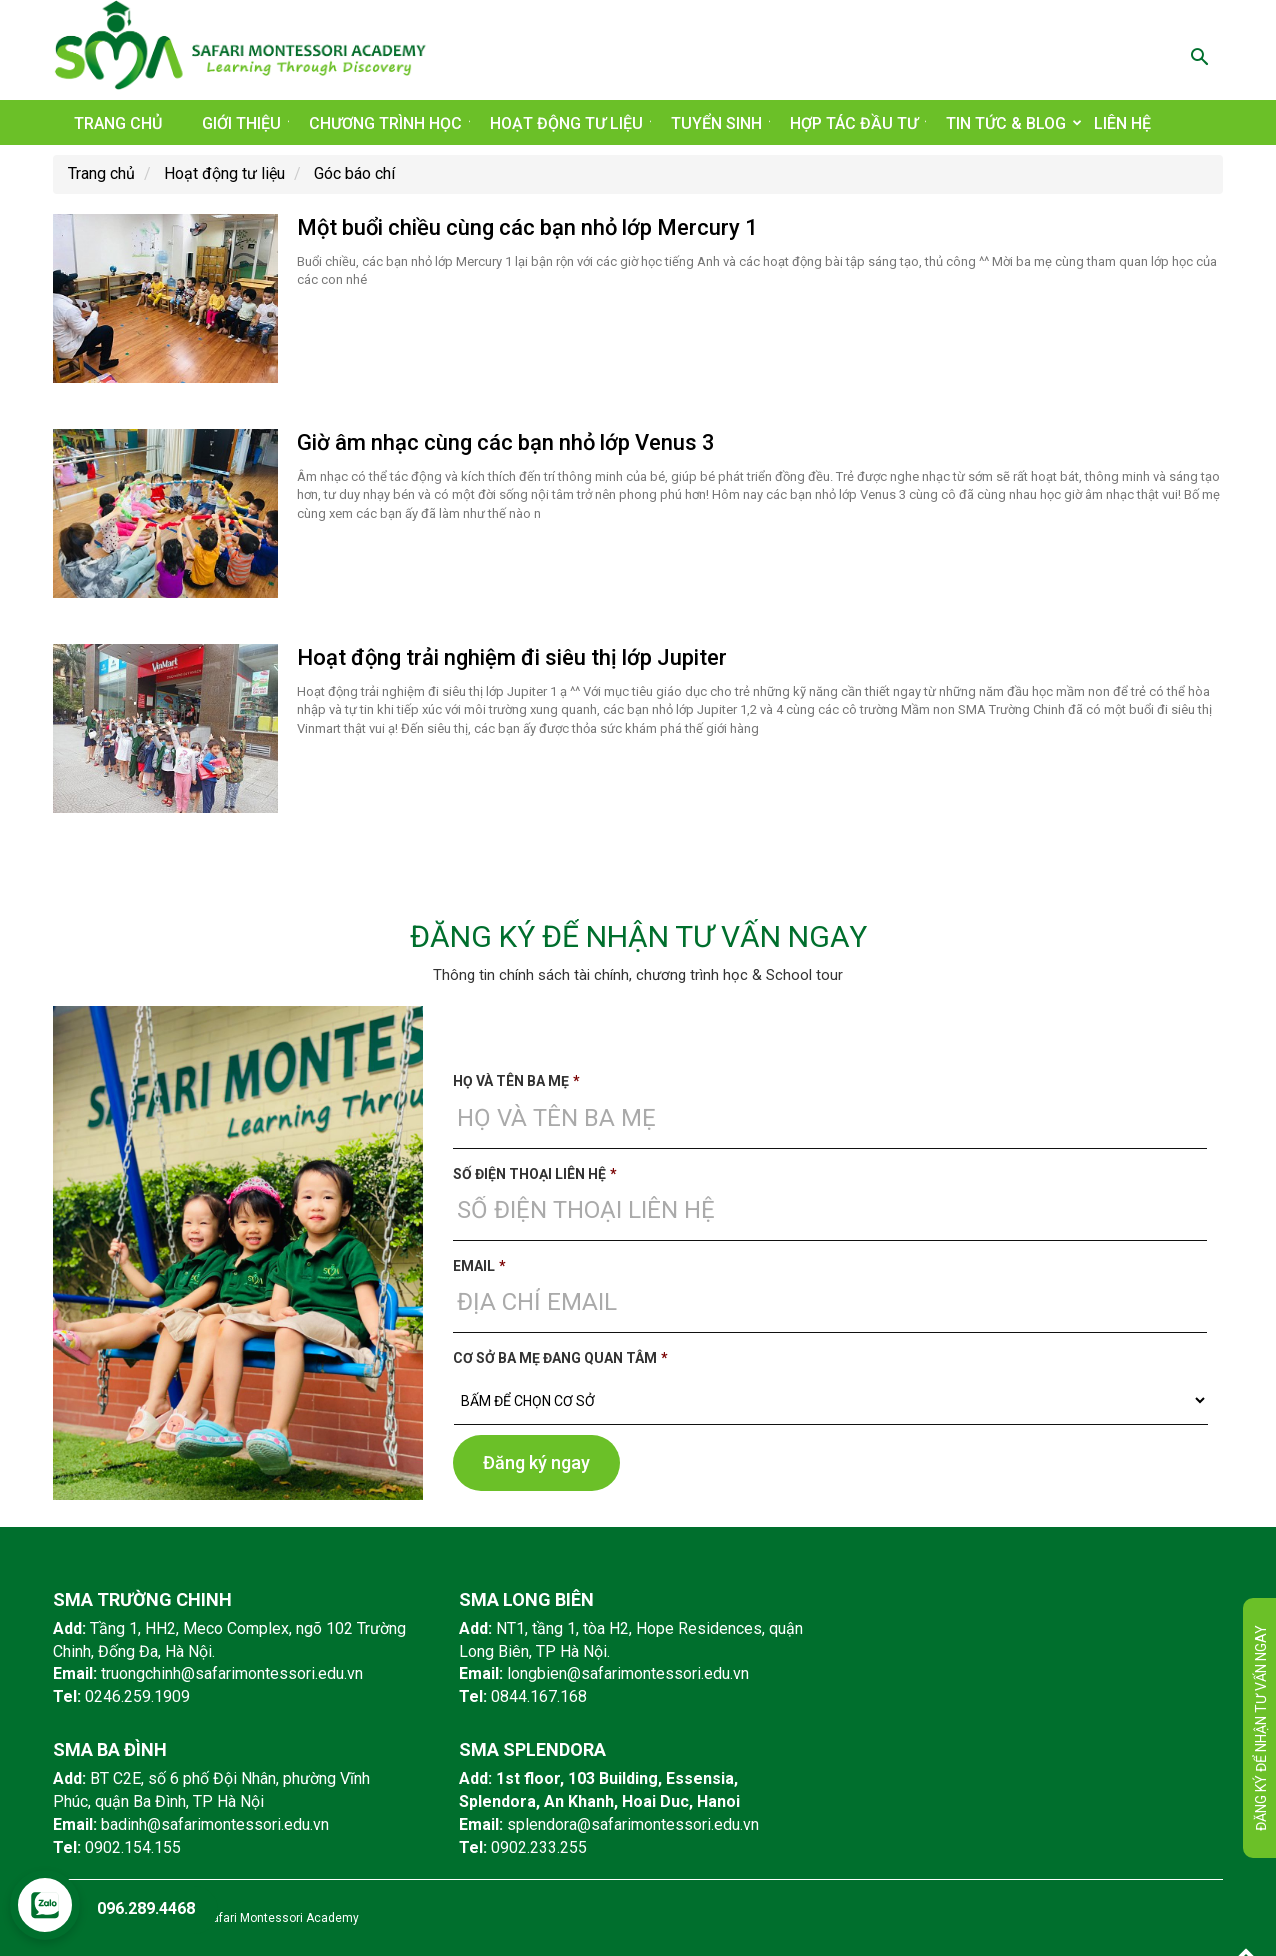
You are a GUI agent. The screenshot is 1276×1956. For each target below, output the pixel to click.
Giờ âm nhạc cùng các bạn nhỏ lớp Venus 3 (506, 442)
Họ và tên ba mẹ (516, 1081)
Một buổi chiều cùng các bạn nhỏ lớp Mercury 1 (527, 227)
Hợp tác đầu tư (858, 123)
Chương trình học (389, 123)
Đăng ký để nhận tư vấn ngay (1261, 1728)
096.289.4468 (146, 1908)
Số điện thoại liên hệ (535, 1174)
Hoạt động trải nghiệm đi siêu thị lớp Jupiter (512, 657)
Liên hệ (1122, 123)
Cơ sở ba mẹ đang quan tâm (560, 1358)
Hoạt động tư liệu (570, 123)
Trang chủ (118, 123)
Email (479, 1266)
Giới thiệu (245, 123)
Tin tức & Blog (1010, 123)
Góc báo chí (354, 173)
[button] (1199, 59)
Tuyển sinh (720, 123)
